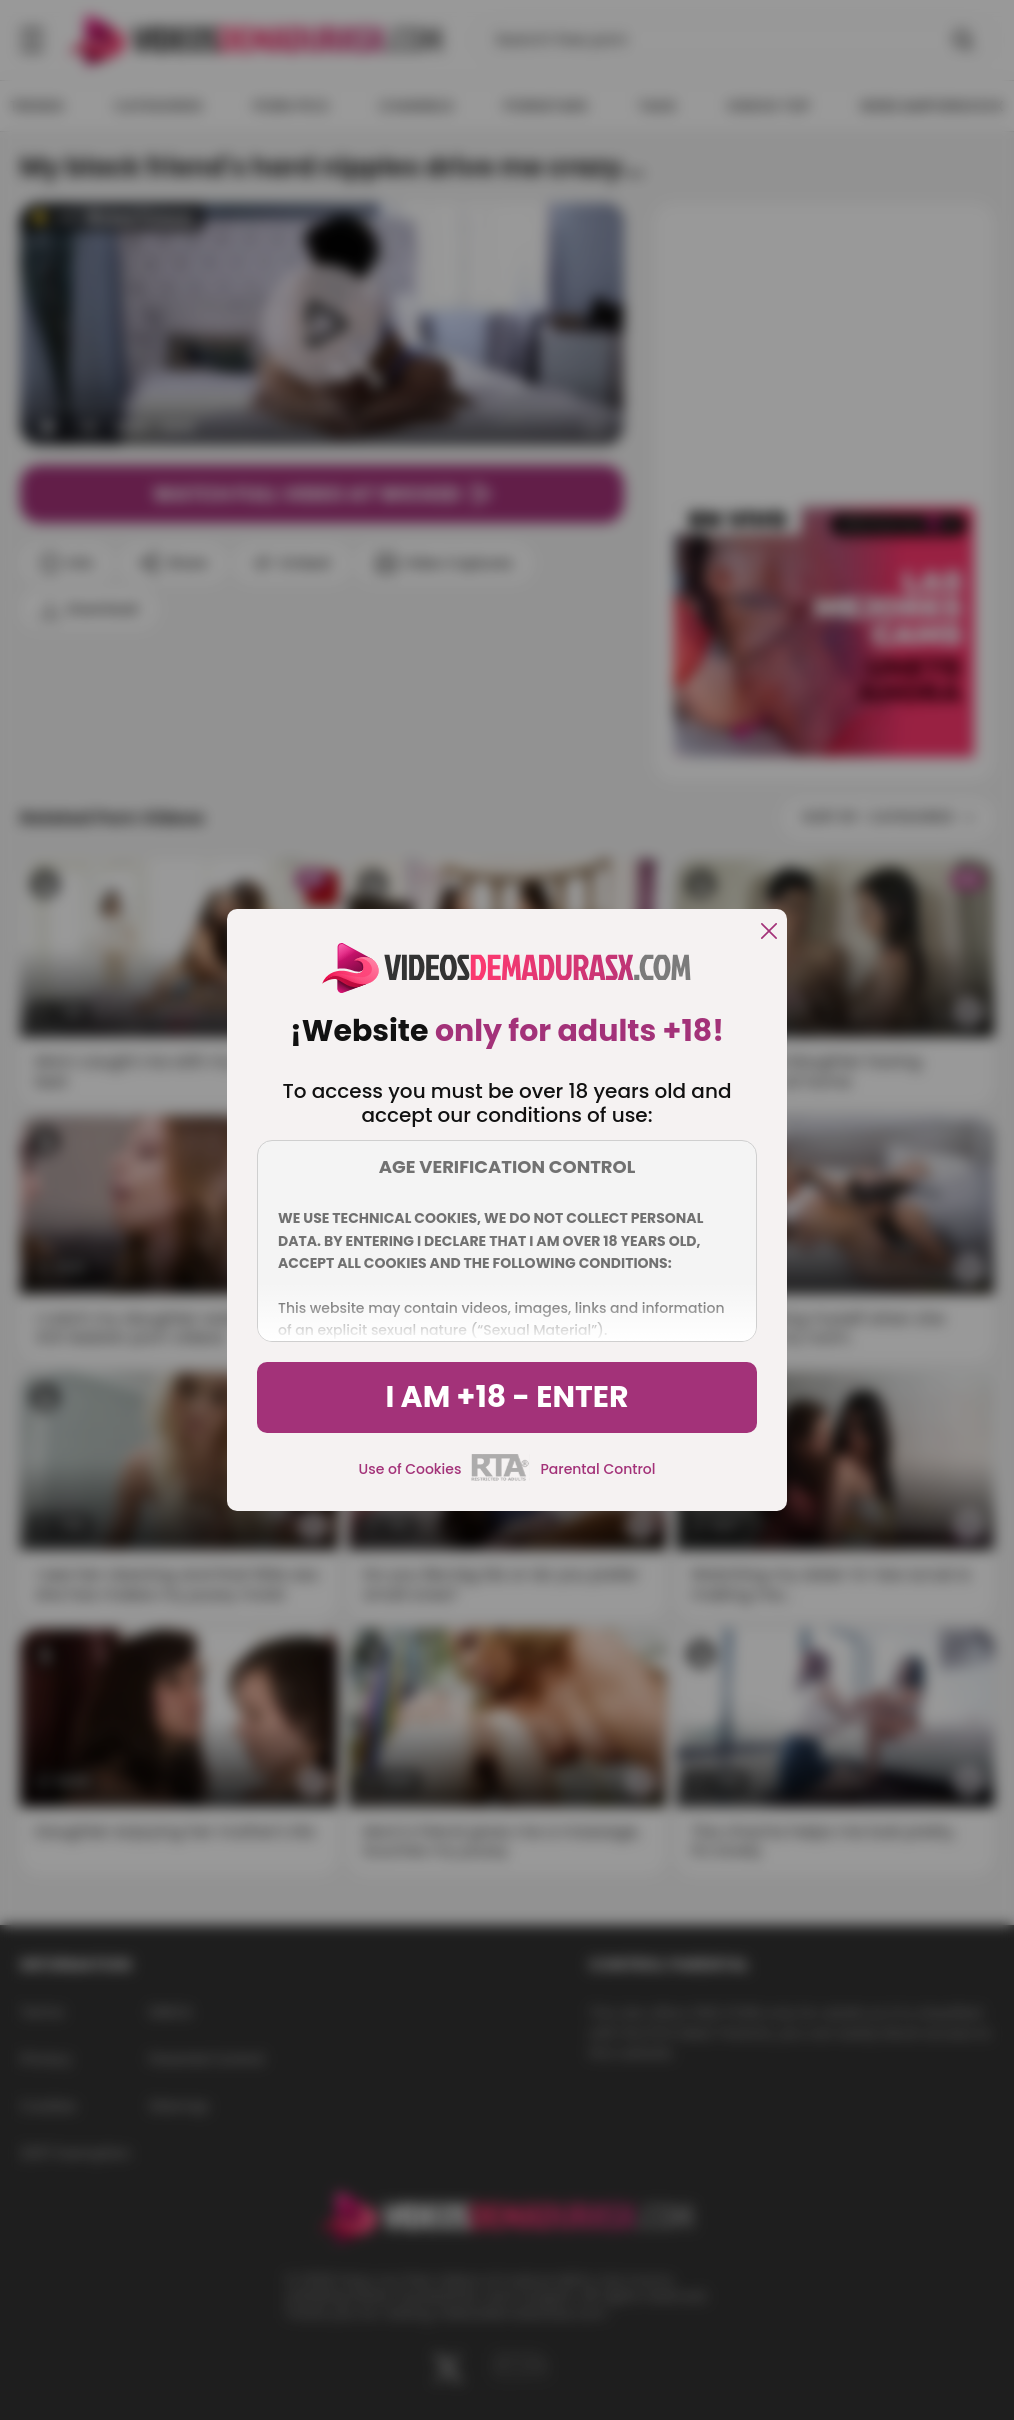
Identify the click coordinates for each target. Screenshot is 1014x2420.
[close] (769, 932)
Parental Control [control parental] (597, 1469)
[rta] (500, 1478)
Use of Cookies (410, 1469)
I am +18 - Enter (506, 1397)
